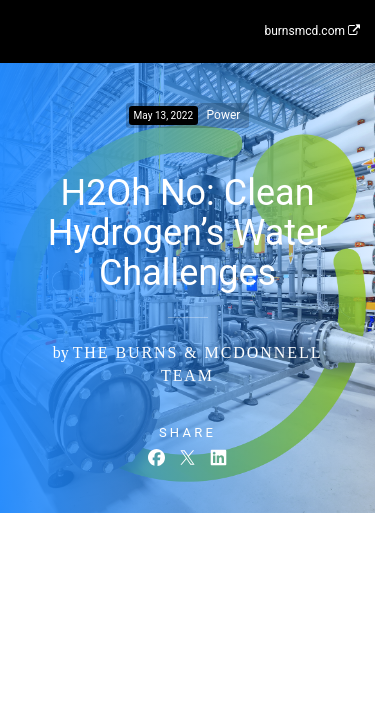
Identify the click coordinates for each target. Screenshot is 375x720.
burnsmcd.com (312, 31)
